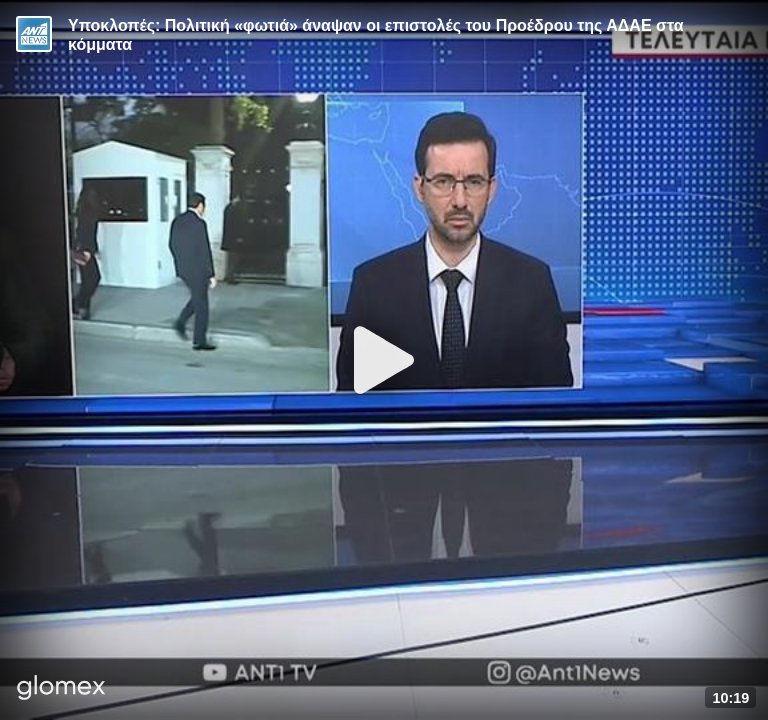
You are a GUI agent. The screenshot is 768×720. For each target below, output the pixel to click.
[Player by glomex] (61, 689)
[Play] (384, 360)
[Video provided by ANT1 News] (34, 34)
